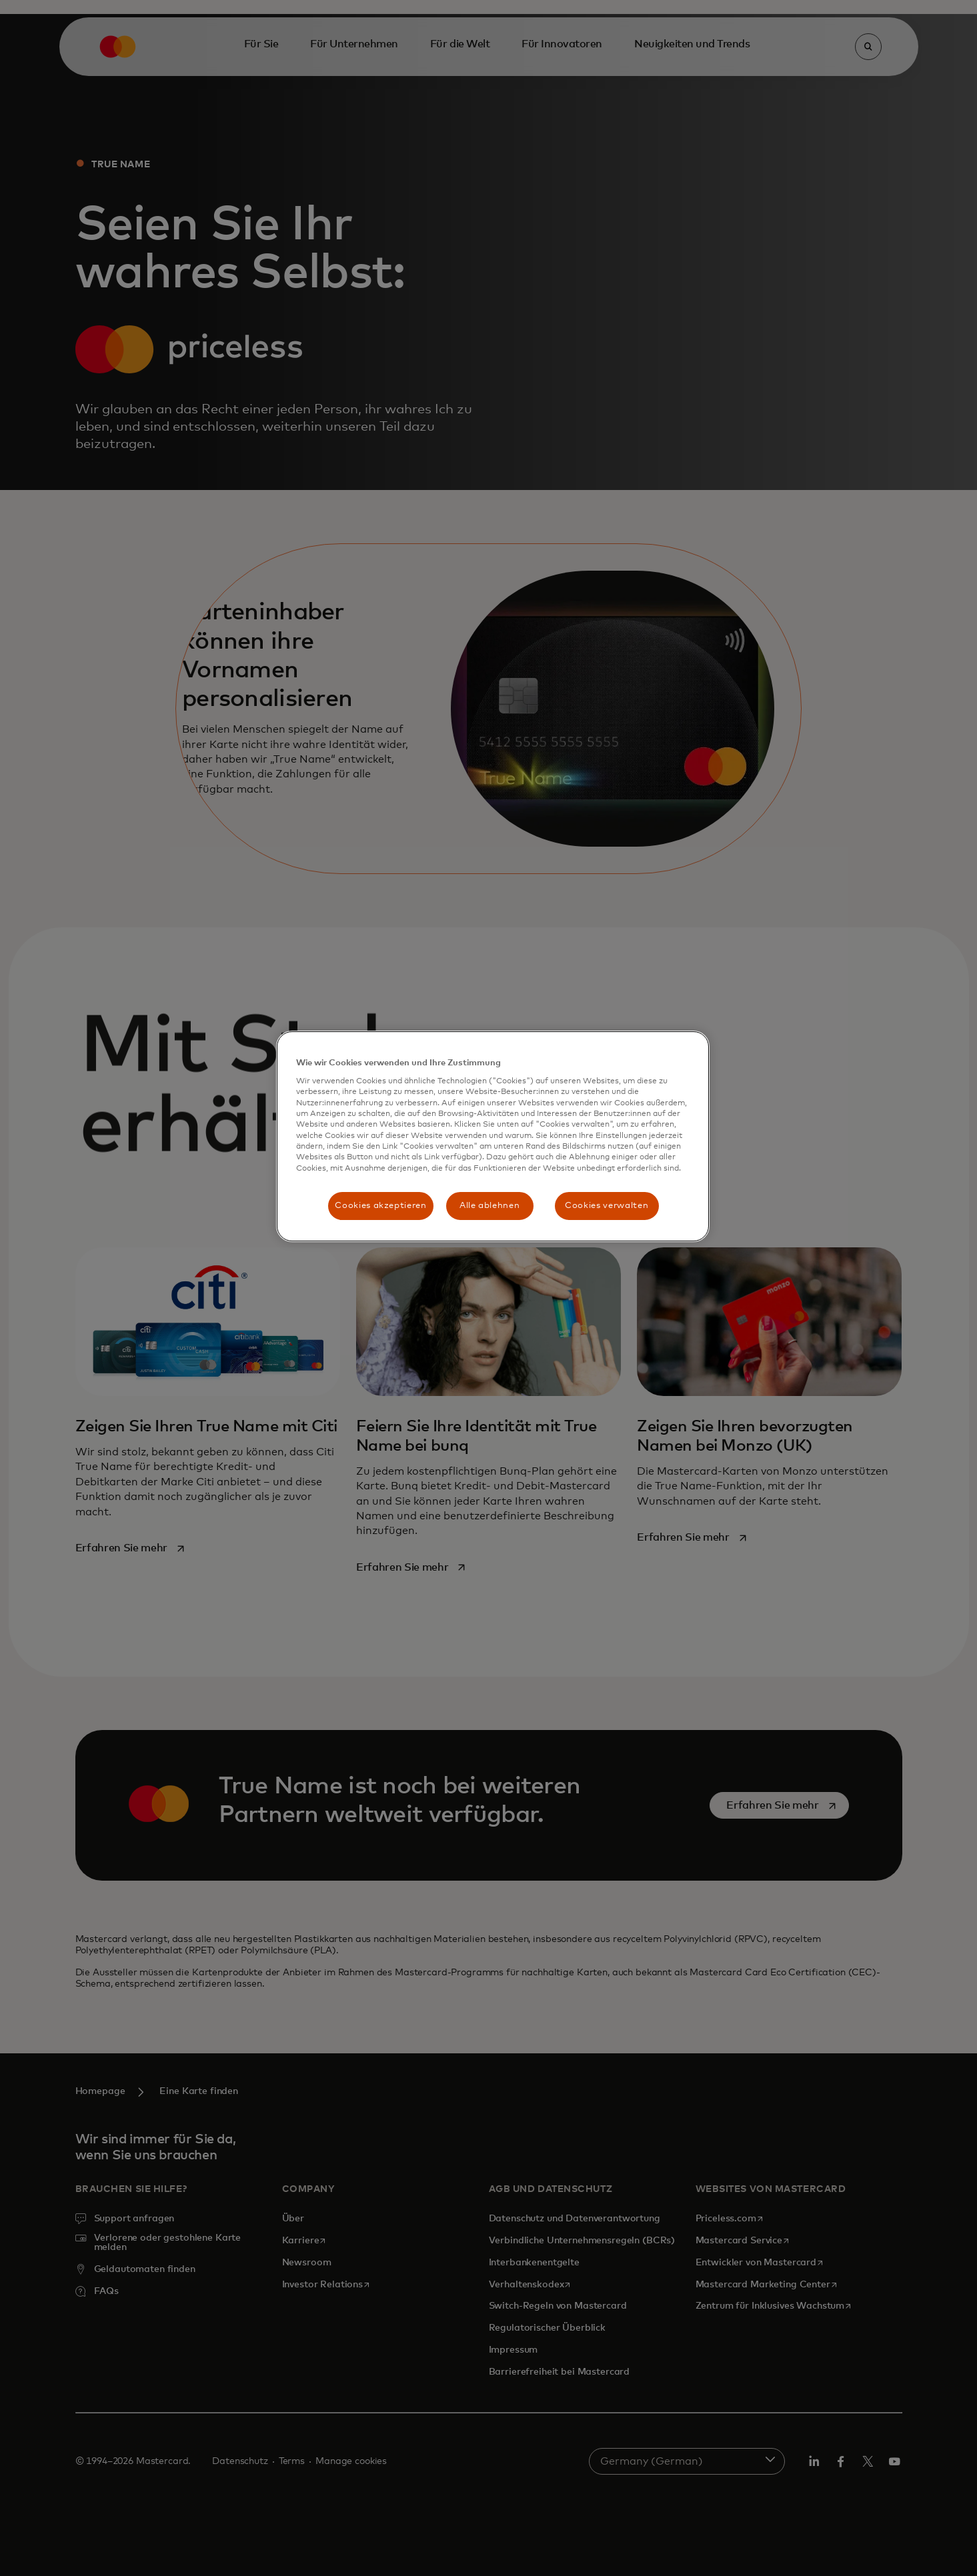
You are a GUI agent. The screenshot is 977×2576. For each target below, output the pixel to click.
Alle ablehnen (489, 1205)
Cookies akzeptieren (380, 1205)
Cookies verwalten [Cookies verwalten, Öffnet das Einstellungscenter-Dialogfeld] (606, 1205)
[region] (493, 1137)
